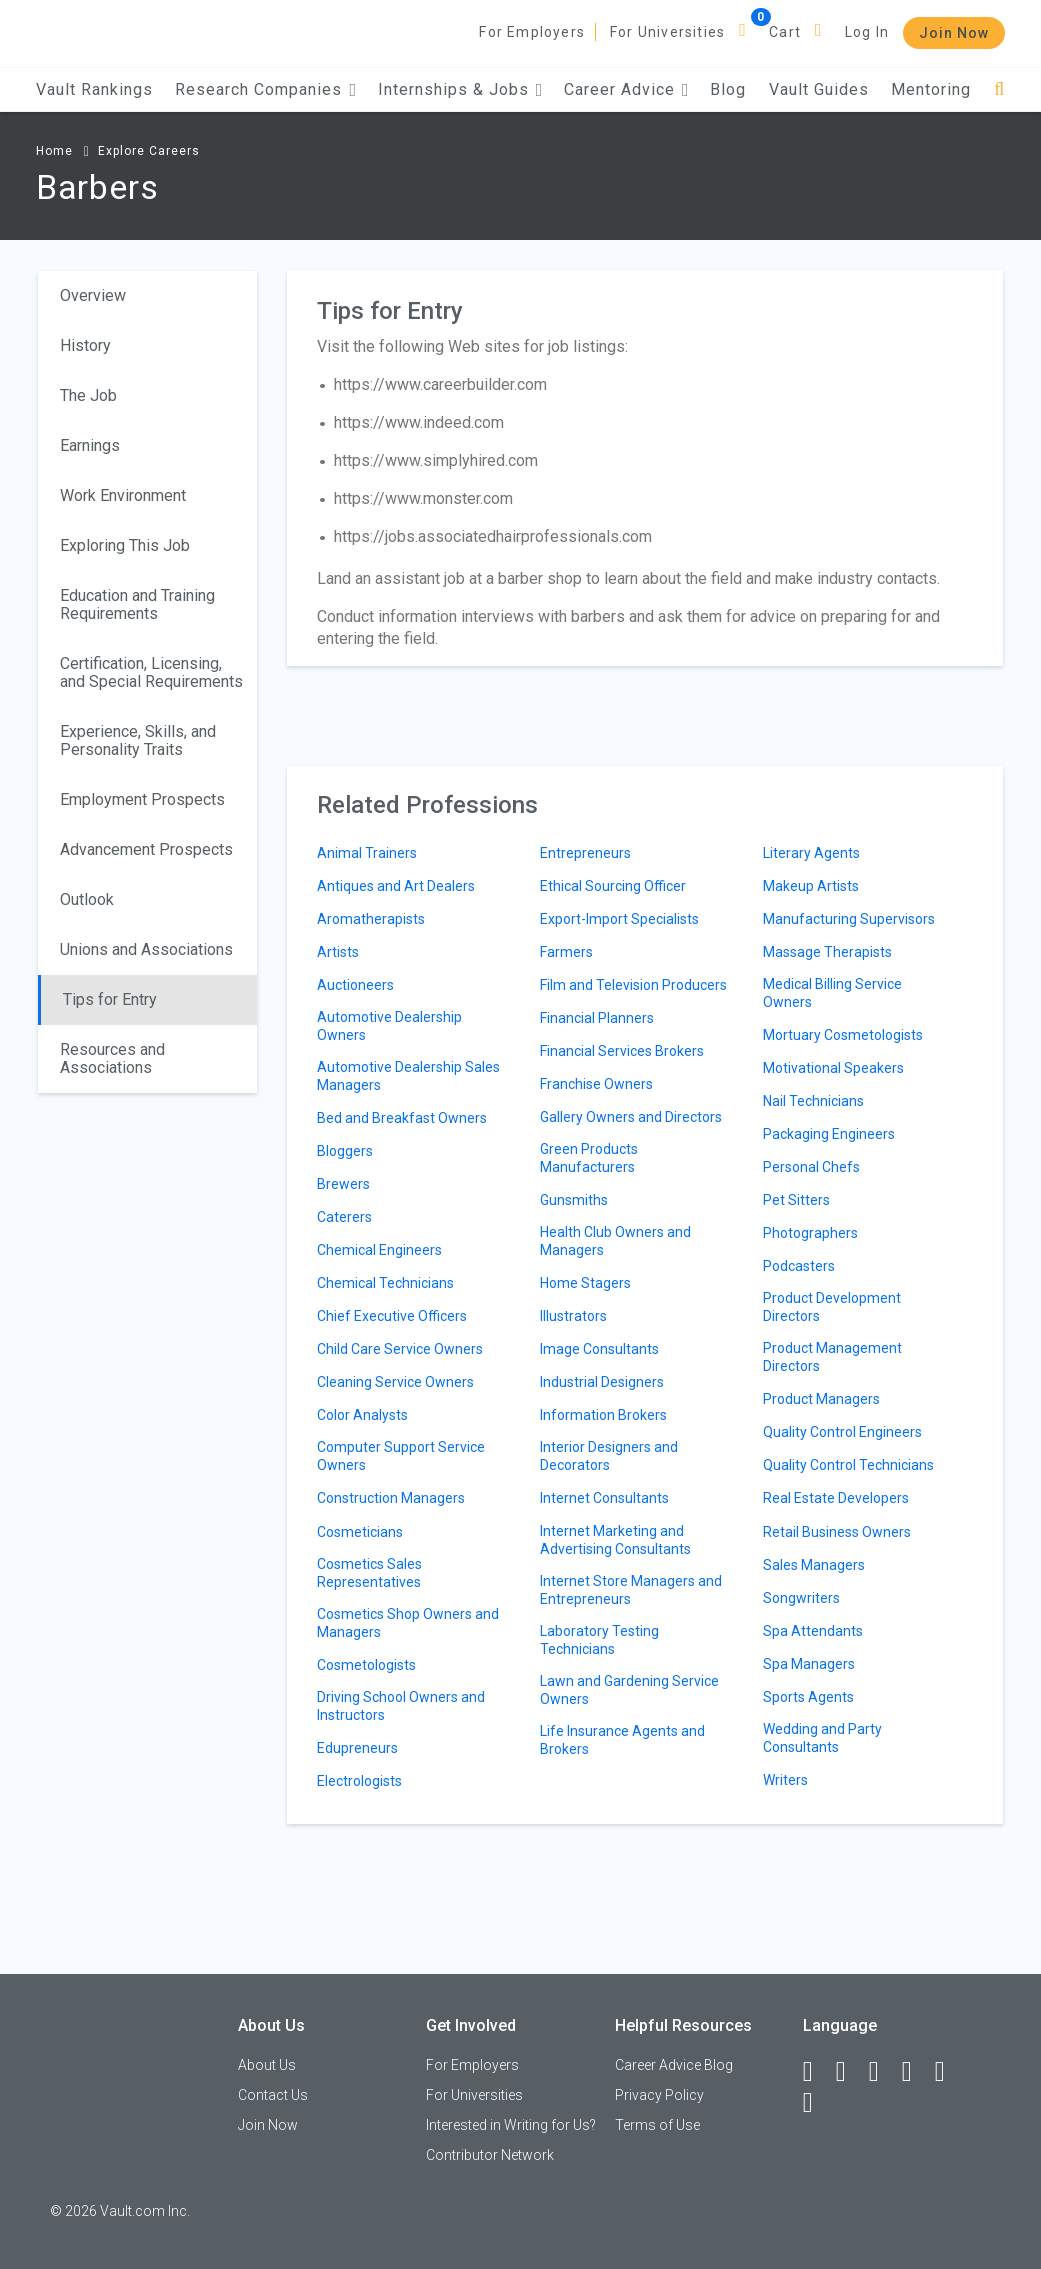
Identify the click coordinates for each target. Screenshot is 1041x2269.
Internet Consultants (604, 1498)
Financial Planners (597, 1018)
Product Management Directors (832, 1357)
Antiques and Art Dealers (396, 886)
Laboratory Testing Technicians (599, 1640)
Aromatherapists (371, 919)
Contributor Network (490, 2155)
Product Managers (821, 1399)
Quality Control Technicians (848, 1465)
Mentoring (931, 89)
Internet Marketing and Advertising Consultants (615, 1540)
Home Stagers (585, 1283)
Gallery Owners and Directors (631, 1117)
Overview (93, 295)
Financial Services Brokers (622, 1051)
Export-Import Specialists (619, 919)
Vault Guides (819, 89)
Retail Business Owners (837, 1532)
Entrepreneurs (585, 853)
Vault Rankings (94, 89)
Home (54, 151)
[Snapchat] (817, 2103)
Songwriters (801, 1598)
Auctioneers (355, 985)
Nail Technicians (813, 1101)
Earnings (90, 445)
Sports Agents (808, 1697)
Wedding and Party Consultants (822, 1738)
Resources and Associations (112, 1058)
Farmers (566, 952)
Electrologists (359, 1781)
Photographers (810, 1233)
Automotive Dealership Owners (389, 1026)
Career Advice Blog (674, 2065)
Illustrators (573, 1316)
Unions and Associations (146, 949)
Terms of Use (657, 2125)
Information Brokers (603, 1415)
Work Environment (123, 495)
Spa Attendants (813, 1631)
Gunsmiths (574, 1200)
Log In (867, 32)
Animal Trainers (367, 853)
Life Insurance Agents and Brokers (622, 1740)
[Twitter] (883, 2072)
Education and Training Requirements (137, 604)
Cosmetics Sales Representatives (369, 1573)
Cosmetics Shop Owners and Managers (408, 1623)
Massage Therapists (827, 952)
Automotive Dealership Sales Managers (408, 1076)
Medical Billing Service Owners (832, 993)
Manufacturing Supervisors (849, 919)
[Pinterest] (949, 2072)
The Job (88, 395)
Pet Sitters (796, 1200)
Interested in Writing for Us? (511, 2125)
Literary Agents (811, 853)
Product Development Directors (832, 1307)
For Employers (532, 32)
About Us (267, 2065)
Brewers (343, 1184)
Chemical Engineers (379, 1250)
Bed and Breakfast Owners (402, 1118)
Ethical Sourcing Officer (613, 886)
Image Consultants (599, 1349)
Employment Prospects (142, 799)
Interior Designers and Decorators (609, 1456)
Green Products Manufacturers (589, 1158)
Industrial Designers (602, 1382)
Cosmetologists (366, 1665)
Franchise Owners (596, 1084)
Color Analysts (362, 1415)
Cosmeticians (360, 1532)
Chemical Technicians (385, 1283)
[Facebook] (817, 2072)
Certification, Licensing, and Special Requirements (151, 672)
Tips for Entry (110, 999)
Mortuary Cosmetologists (843, 1035)
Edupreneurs (357, 1748)
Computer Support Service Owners (401, 1456)
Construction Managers (391, 1498)
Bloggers (345, 1151)
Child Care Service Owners (400, 1349)
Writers (785, 1780)
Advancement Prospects (146, 849)
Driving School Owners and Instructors (401, 1706)
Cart (785, 32)
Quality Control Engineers (842, 1432)
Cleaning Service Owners (395, 1382)
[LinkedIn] (850, 2072)
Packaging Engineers (829, 1134)
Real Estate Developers (836, 1498)
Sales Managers (814, 1565)
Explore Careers (149, 151)
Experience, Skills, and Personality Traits (138, 740)
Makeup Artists (811, 886)
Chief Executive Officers (392, 1316)
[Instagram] (916, 2072)
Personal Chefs (811, 1167)
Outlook (87, 899)
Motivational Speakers (833, 1068)
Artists (338, 952)
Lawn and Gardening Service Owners (629, 1690)
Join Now (954, 33)
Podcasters (799, 1266)
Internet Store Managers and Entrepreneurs (631, 1590)
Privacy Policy (659, 2095)
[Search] (999, 89)
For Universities (667, 32)
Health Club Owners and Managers (615, 1241)
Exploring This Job (125, 545)
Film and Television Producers (633, 985)
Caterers (344, 1217)
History (85, 345)
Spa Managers (809, 1664)
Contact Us (273, 2095)
